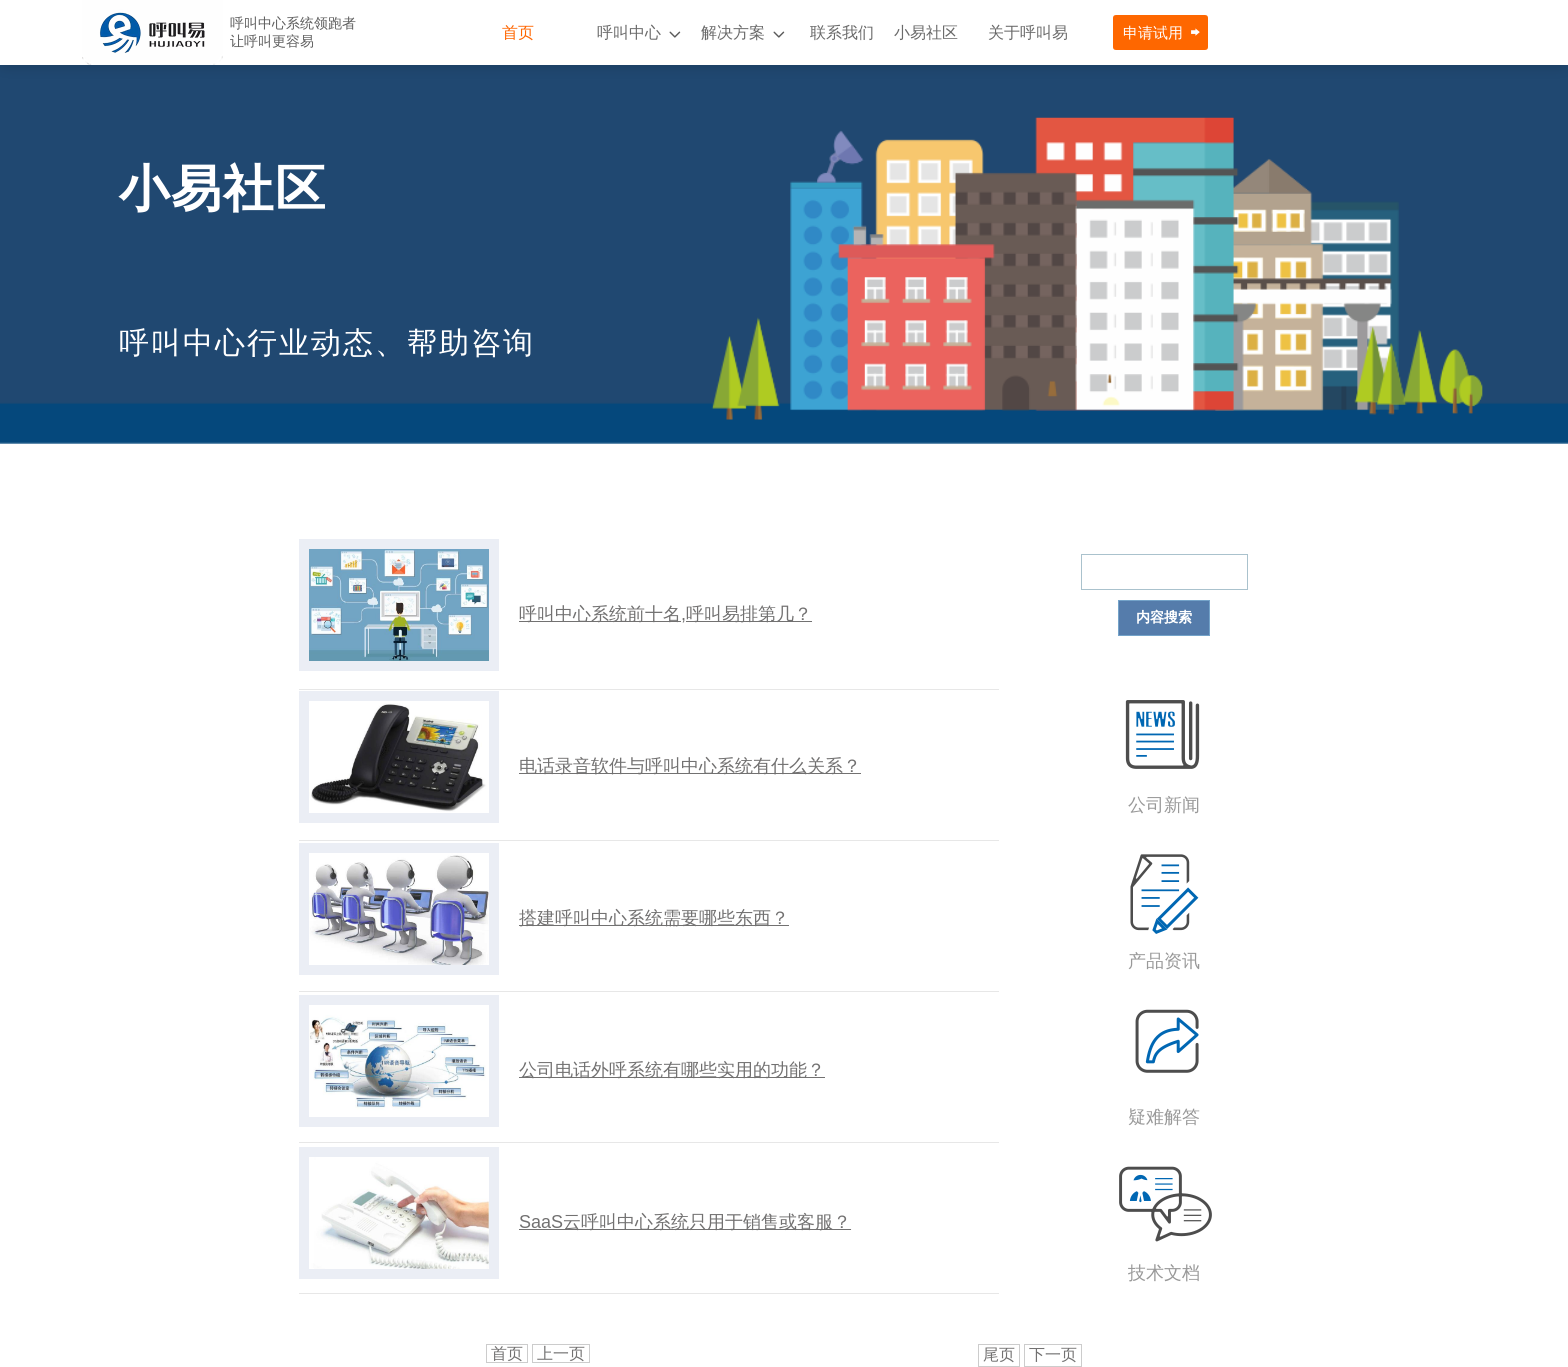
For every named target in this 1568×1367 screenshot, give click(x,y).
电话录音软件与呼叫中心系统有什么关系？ (690, 766)
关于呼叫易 (1028, 32)
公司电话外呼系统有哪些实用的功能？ (672, 1070)
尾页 (999, 1354)
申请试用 (1153, 32)
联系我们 (842, 32)
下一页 (1053, 1354)
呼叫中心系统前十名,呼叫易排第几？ (665, 614)
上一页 (561, 1353)
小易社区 (926, 32)
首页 (518, 32)
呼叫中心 (629, 32)
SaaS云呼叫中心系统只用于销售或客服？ (685, 1222)
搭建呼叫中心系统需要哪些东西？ (654, 918)
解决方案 (733, 32)
